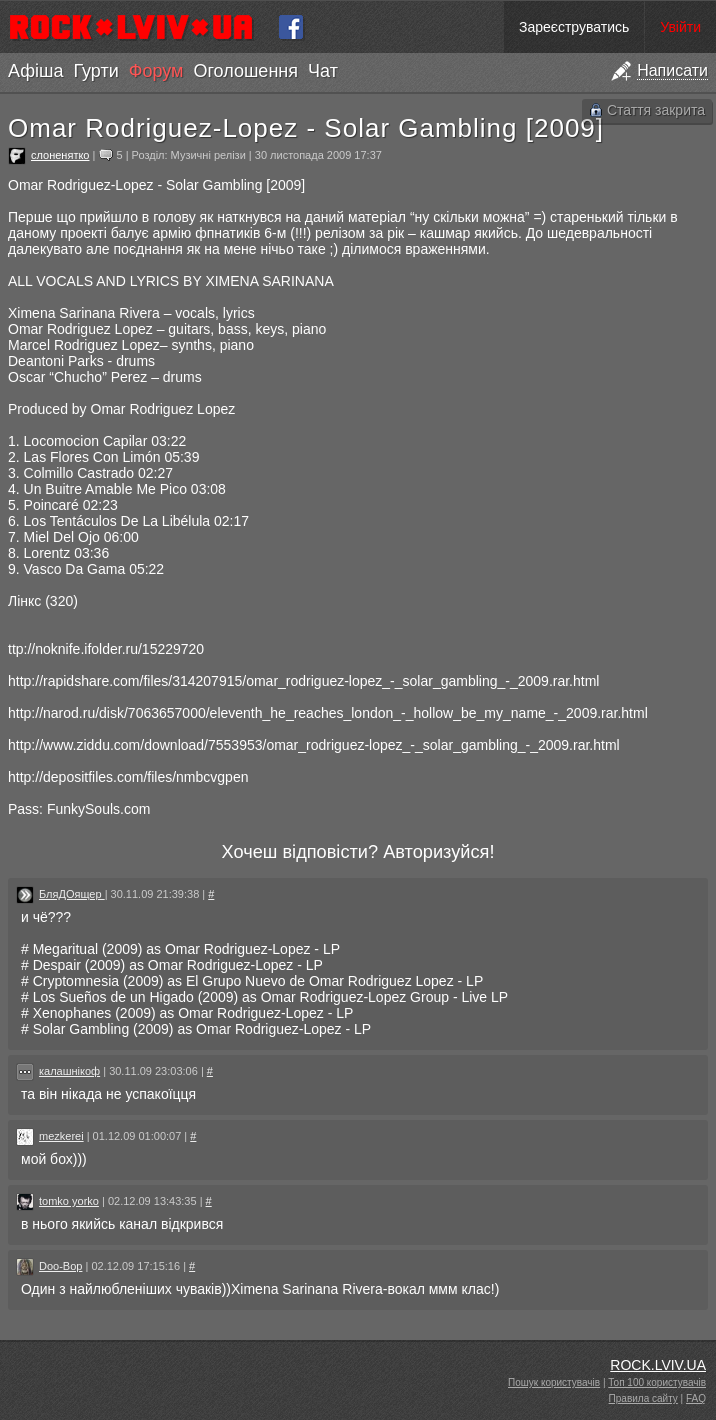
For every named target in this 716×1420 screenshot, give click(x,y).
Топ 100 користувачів (657, 1382)
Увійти (680, 27)
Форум (156, 71)
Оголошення (245, 71)
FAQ (696, 1398)
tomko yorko (69, 1201)
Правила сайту (643, 1398)
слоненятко (60, 155)
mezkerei (61, 1136)
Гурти (95, 71)
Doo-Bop (60, 1266)
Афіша (35, 71)
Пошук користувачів (554, 1382)
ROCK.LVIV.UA (658, 1365)
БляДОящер (72, 894)
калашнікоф (69, 1071)
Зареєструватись (574, 27)
